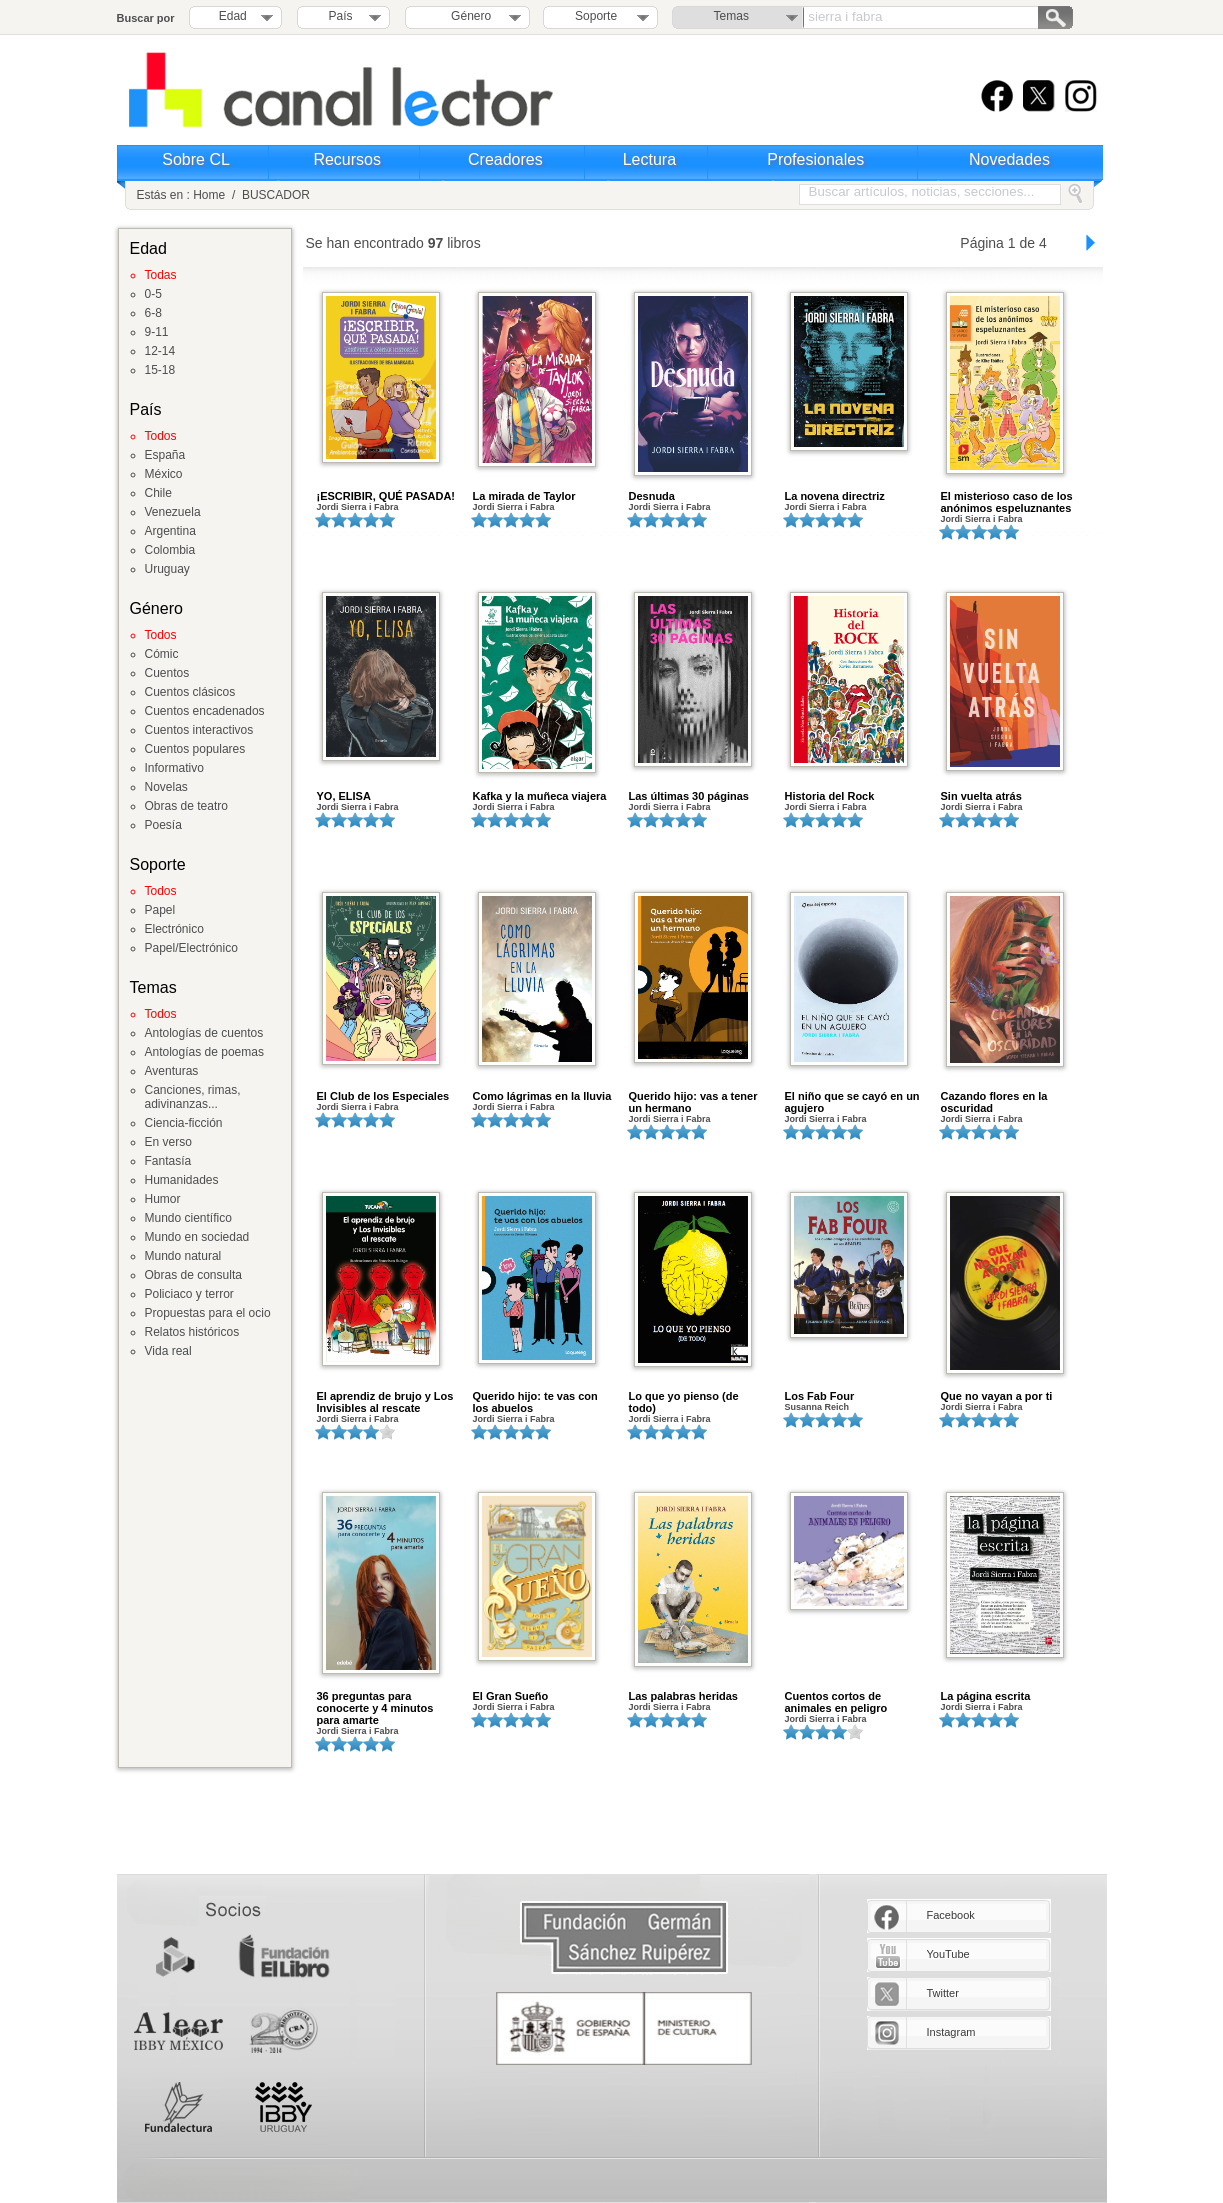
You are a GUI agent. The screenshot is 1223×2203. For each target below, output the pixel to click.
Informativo (174, 768)
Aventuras (172, 1071)
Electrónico (174, 929)
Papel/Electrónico (191, 948)
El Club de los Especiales (383, 1096)
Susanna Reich (817, 1407)
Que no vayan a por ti (997, 1396)
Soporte (596, 16)
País (341, 16)
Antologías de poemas (204, 1052)
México (164, 474)
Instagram (951, 2032)
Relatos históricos (192, 1332)
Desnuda (652, 496)
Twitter (943, 1993)
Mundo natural (183, 1256)
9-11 (157, 332)
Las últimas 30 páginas (689, 796)
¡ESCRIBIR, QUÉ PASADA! (386, 496)
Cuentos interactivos (199, 730)
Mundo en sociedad (197, 1237)
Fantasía (168, 1161)
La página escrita (986, 1696)
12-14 (160, 351)
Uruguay (167, 569)
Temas (731, 16)
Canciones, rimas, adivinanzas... (193, 1097)
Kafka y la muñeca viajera (540, 796)
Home (209, 195)
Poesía (163, 825)
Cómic (162, 654)
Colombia (170, 550)
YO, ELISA (344, 796)
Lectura (649, 159)
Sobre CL (196, 159)
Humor (163, 1199)
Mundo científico (188, 1218)
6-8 (153, 313)
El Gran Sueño (511, 1696)
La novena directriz (835, 496)
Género (467, 16)
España (165, 455)
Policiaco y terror (189, 1294)
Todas (161, 275)
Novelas (166, 787)
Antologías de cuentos (204, 1033)
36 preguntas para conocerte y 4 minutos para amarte (375, 1708)
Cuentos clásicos (190, 692)
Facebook (951, 1915)
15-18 (160, 370)
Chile (158, 493)
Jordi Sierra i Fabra (358, 507)
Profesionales (815, 159)
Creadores (505, 159)
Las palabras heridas (683, 1696)
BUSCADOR (276, 195)
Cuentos (167, 673)
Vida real (168, 1351)
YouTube (948, 1954)
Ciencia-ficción (184, 1123)
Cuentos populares (195, 749)
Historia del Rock (830, 796)
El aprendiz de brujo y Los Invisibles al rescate (385, 1402)
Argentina (170, 531)
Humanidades (182, 1180)
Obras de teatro (186, 806)
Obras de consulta (193, 1275)
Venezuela (173, 512)
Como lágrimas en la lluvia (542, 1096)
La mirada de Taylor (524, 496)
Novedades (1009, 159)
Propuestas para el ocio (208, 1313)
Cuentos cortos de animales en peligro (836, 1702)
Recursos (347, 159)
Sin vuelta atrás (981, 796)
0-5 (153, 294)
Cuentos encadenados (205, 711)
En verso (168, 1142)
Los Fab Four (820, 1396)
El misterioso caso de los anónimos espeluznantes (1007, 502)
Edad (233, 16)
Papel (160, 910)
